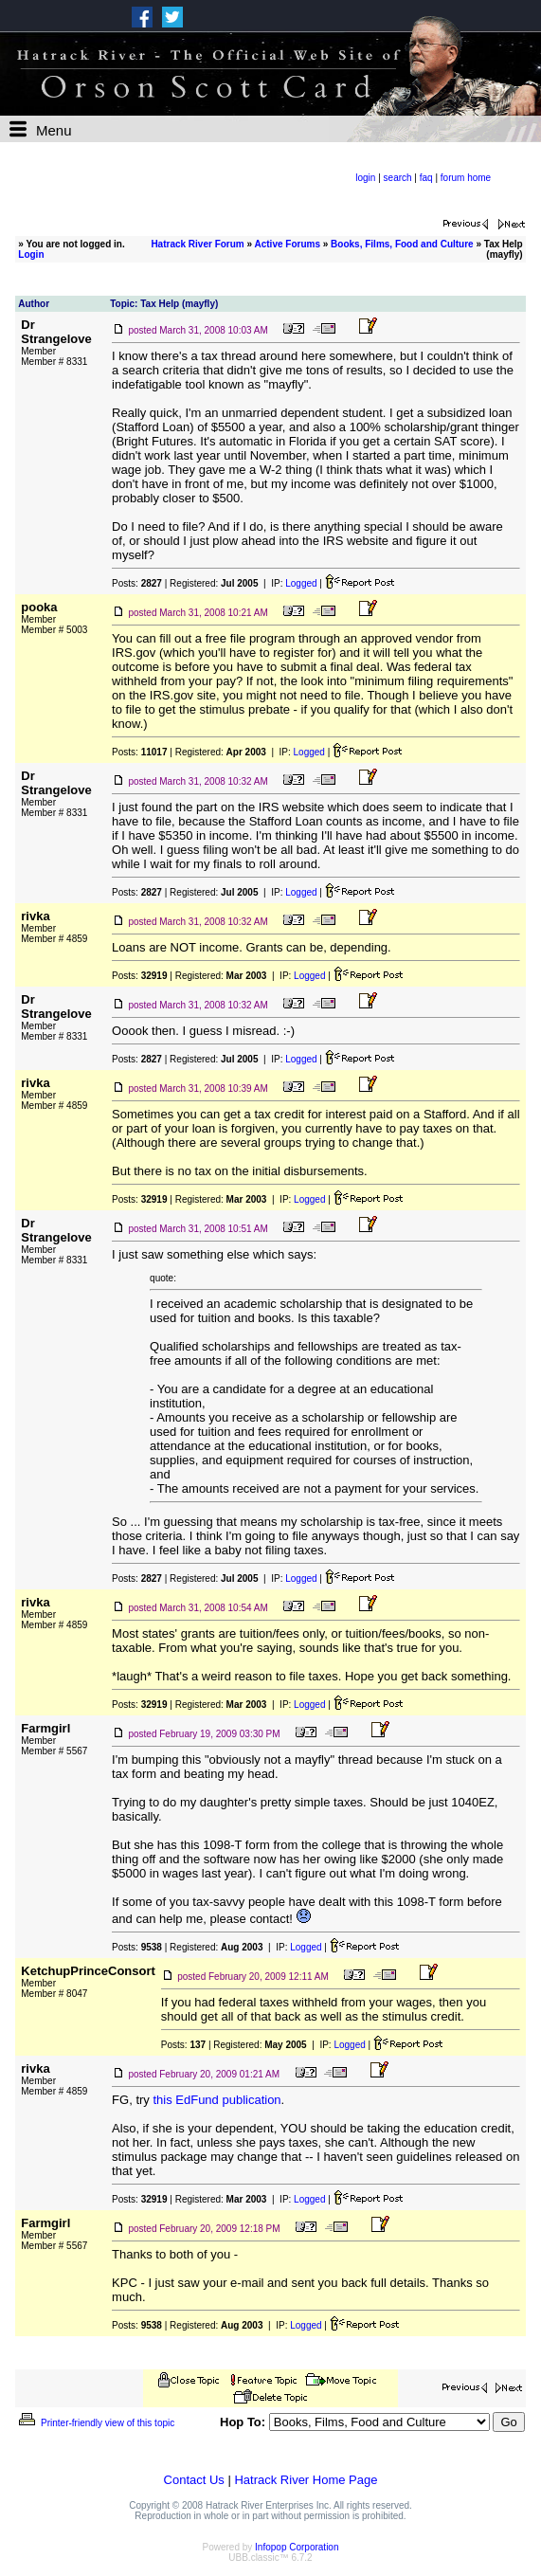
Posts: (137, 583)
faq (426, 177)
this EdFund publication (216, 2100)
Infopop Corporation (296, 2547)
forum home (466, 177)
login (365, 177)
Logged (300, 583)
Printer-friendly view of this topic (95, 2423)
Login (31, 254)
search (398, 177)
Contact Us (194, 2480)
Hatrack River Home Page (305, 2480)
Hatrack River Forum (197, 244)
